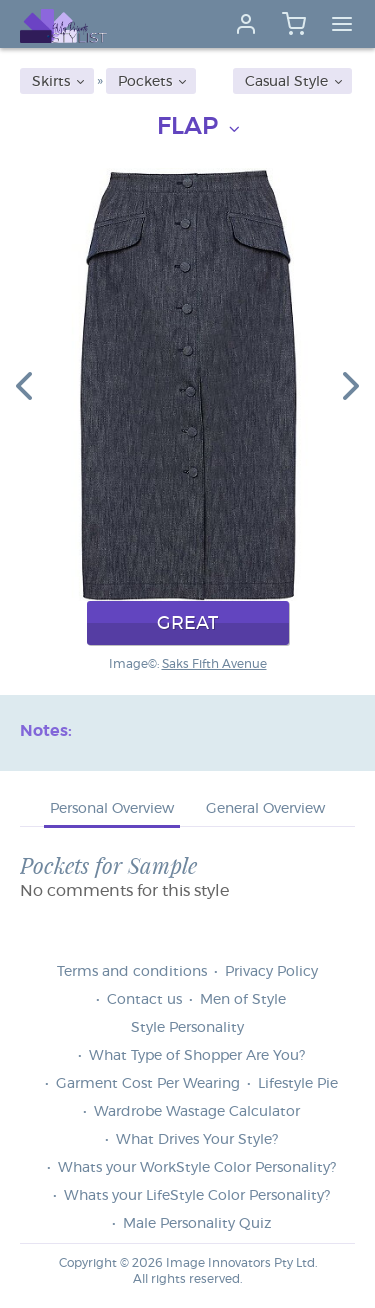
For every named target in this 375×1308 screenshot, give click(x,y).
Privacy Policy (271, 972)
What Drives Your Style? (197, 1140)
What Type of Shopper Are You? (197, 1056)
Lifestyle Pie (298, 1084)
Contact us (144, 1000)
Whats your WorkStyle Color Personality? (197, 1168)
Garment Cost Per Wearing (148, 1084)
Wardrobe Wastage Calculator (197, 1112)
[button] (24, 385)
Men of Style (243, 1000)
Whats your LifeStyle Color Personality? (197, 1196)
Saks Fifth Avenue (214, 664)
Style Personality (187, 1028)
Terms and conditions (132, 972)
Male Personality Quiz (197, 1224)
